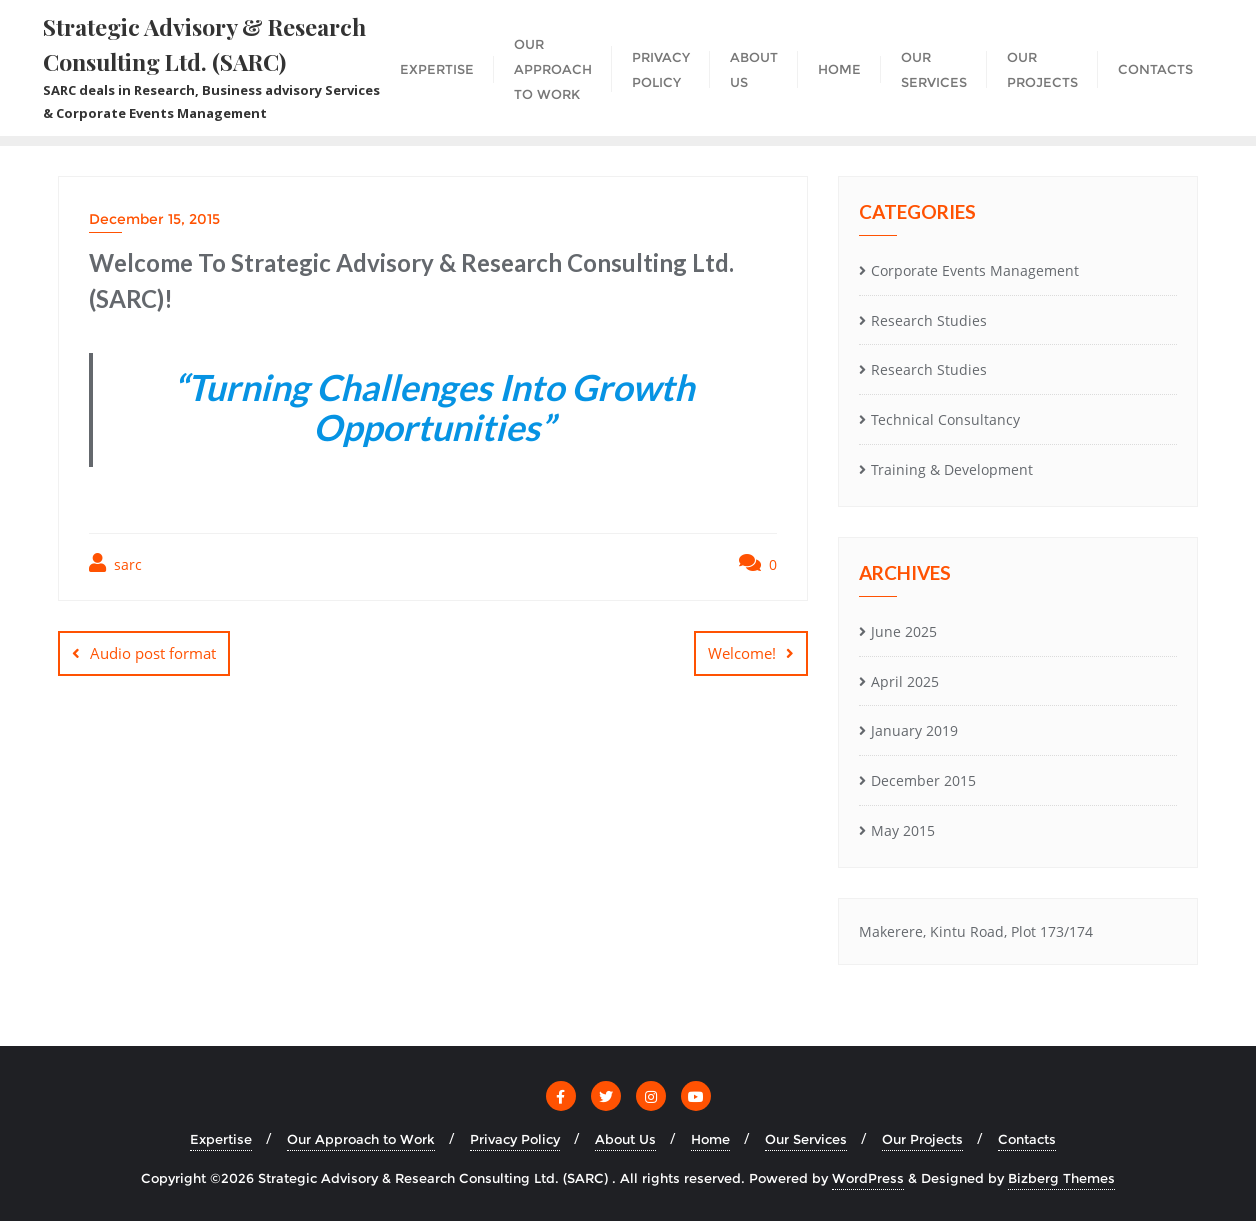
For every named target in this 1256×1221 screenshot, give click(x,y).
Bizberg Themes (1061, 1178)
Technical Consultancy (945, 419)
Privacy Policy (515, 1139)
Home (710, 1139)
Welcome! (742, 653)
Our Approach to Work (361, 1139)
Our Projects (922, 1139)
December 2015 (923, 780)
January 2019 (914, 730)
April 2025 (905, 681)
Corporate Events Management (975, 270)
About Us (625, 1139)
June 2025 (904, 631)
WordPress (868, 1178)
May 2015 (903, 830)
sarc (115, 563)
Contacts (1027, 1139)
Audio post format (153, 653)
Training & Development (952, 469)
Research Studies (929, 320)
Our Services (806, 1139)
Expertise (221, 1139)
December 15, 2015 (154, 219)
